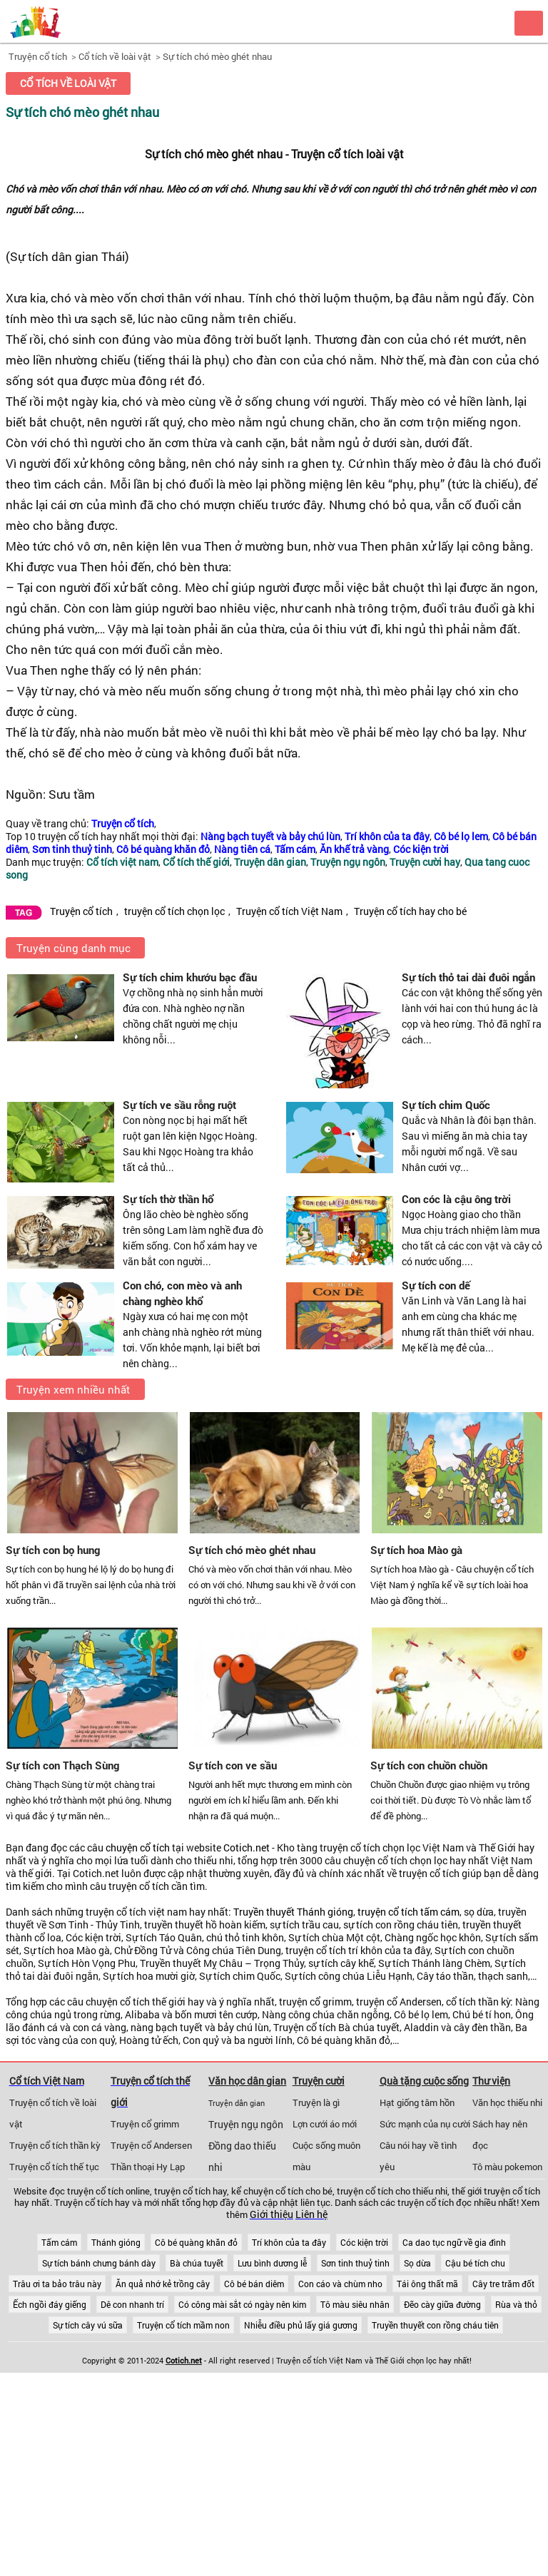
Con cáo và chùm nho (340, 2283)
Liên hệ (311, 2214)
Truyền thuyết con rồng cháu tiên (435, 2325)
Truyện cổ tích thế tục (54, 2166)
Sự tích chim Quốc (446, 1105)
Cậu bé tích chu (475, 2263)
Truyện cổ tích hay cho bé (410, 911)
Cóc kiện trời (364, 2242)
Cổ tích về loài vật (114, 56)
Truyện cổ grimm (145, 2123)
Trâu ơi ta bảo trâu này (57, 2283)
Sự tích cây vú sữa (88, 2325)
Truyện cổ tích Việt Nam (289, 911)
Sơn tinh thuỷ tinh (355, 2263)
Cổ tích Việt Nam (46, 2080)
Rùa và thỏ (516, 2304)
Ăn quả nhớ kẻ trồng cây (163, 2283)
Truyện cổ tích (38, 56)
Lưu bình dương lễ (272, 2263)
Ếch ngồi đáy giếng (49, 2304)
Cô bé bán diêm (254, 2283)
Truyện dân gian (236, 2102)
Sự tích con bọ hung (53, 1550)
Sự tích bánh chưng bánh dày (99, 2263)
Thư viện (491, 2080)
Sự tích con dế (436, 1285)
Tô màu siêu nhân (355, 2304)
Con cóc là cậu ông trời (456, 1199)
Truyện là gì (316, 2102)
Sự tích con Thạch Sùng (62, 1765)
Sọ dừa (417, 2263)
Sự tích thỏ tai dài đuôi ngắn (468, 977)
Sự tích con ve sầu (232, 1765)
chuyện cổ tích (138, 1847)
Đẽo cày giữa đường (442, 2304)
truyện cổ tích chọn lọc (174, 911)
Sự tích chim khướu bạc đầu (190, 977)
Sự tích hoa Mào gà (416, 1550)
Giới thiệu (271, 2214)
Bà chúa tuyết (196, 2263)
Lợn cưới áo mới (325, 2123)
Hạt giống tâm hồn (417, 2102)
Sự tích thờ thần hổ (168, 1199)
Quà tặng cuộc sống (424, 2080)
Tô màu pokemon (507, 2166)
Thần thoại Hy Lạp (148, 2166)
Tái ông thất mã (427, 2283)
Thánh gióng (116, 2242)
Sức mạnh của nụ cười (425, 2123)
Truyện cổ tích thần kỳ (55, 2145)
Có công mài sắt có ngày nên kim (242, 2304)
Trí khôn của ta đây (289, 2242)
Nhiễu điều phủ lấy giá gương (300, 2325)
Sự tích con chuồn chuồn (428, 1765)
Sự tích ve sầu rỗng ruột (179, 1105)
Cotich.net (246, 1847)
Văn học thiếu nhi (507, 2102)
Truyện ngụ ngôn (245, 2124)
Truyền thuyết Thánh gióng (293, 1912)
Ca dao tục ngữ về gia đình (454, 2242)
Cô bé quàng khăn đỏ (196, 2242)
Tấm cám (59, 2242)
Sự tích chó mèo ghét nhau (217, 56)
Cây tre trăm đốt (503, 2283)
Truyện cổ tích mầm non (183, 2325)
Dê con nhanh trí (132, 2304)
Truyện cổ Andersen (151, 2145)
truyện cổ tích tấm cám (408, 1912)
